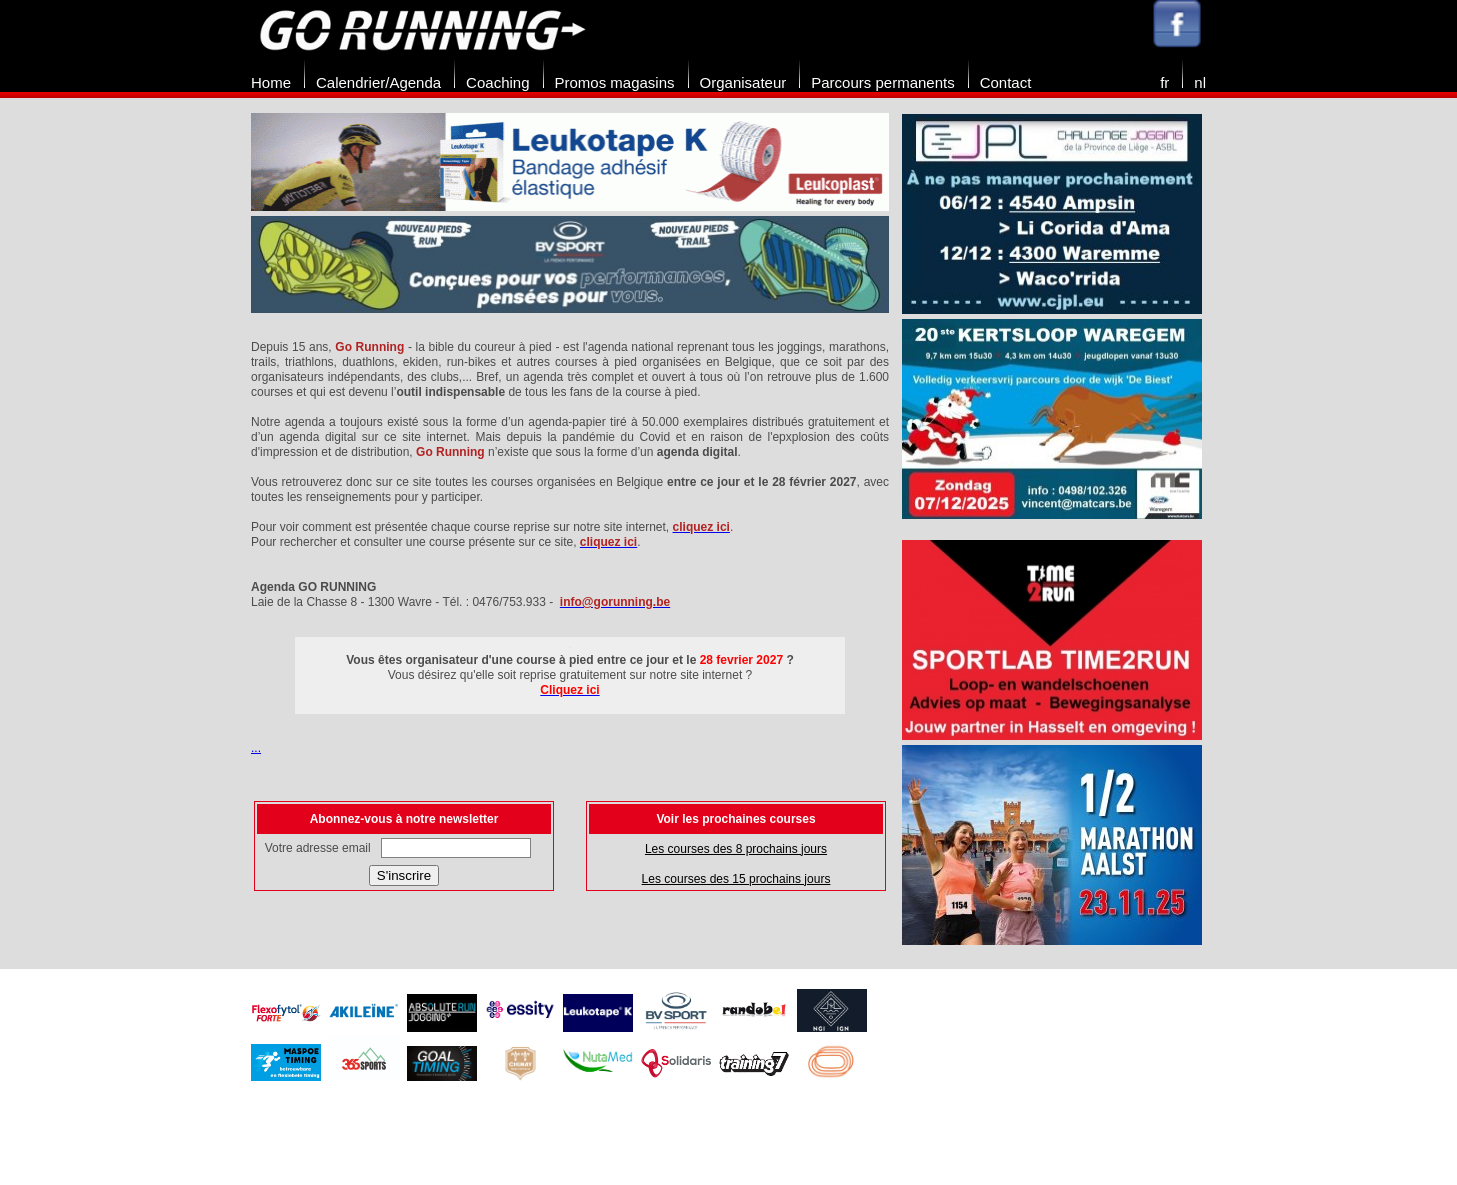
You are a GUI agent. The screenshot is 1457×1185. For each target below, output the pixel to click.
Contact (1006, 82)
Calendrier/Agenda (378, 82)
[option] (570, 216)
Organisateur (743, 82)
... (256, 748)
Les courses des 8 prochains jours (736, 849)
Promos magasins (615, 82)
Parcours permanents (882, 82)
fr (1164, 82)
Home (271, 82)
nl (1200, 82)
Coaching (497, 82)
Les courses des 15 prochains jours (736, 879)
